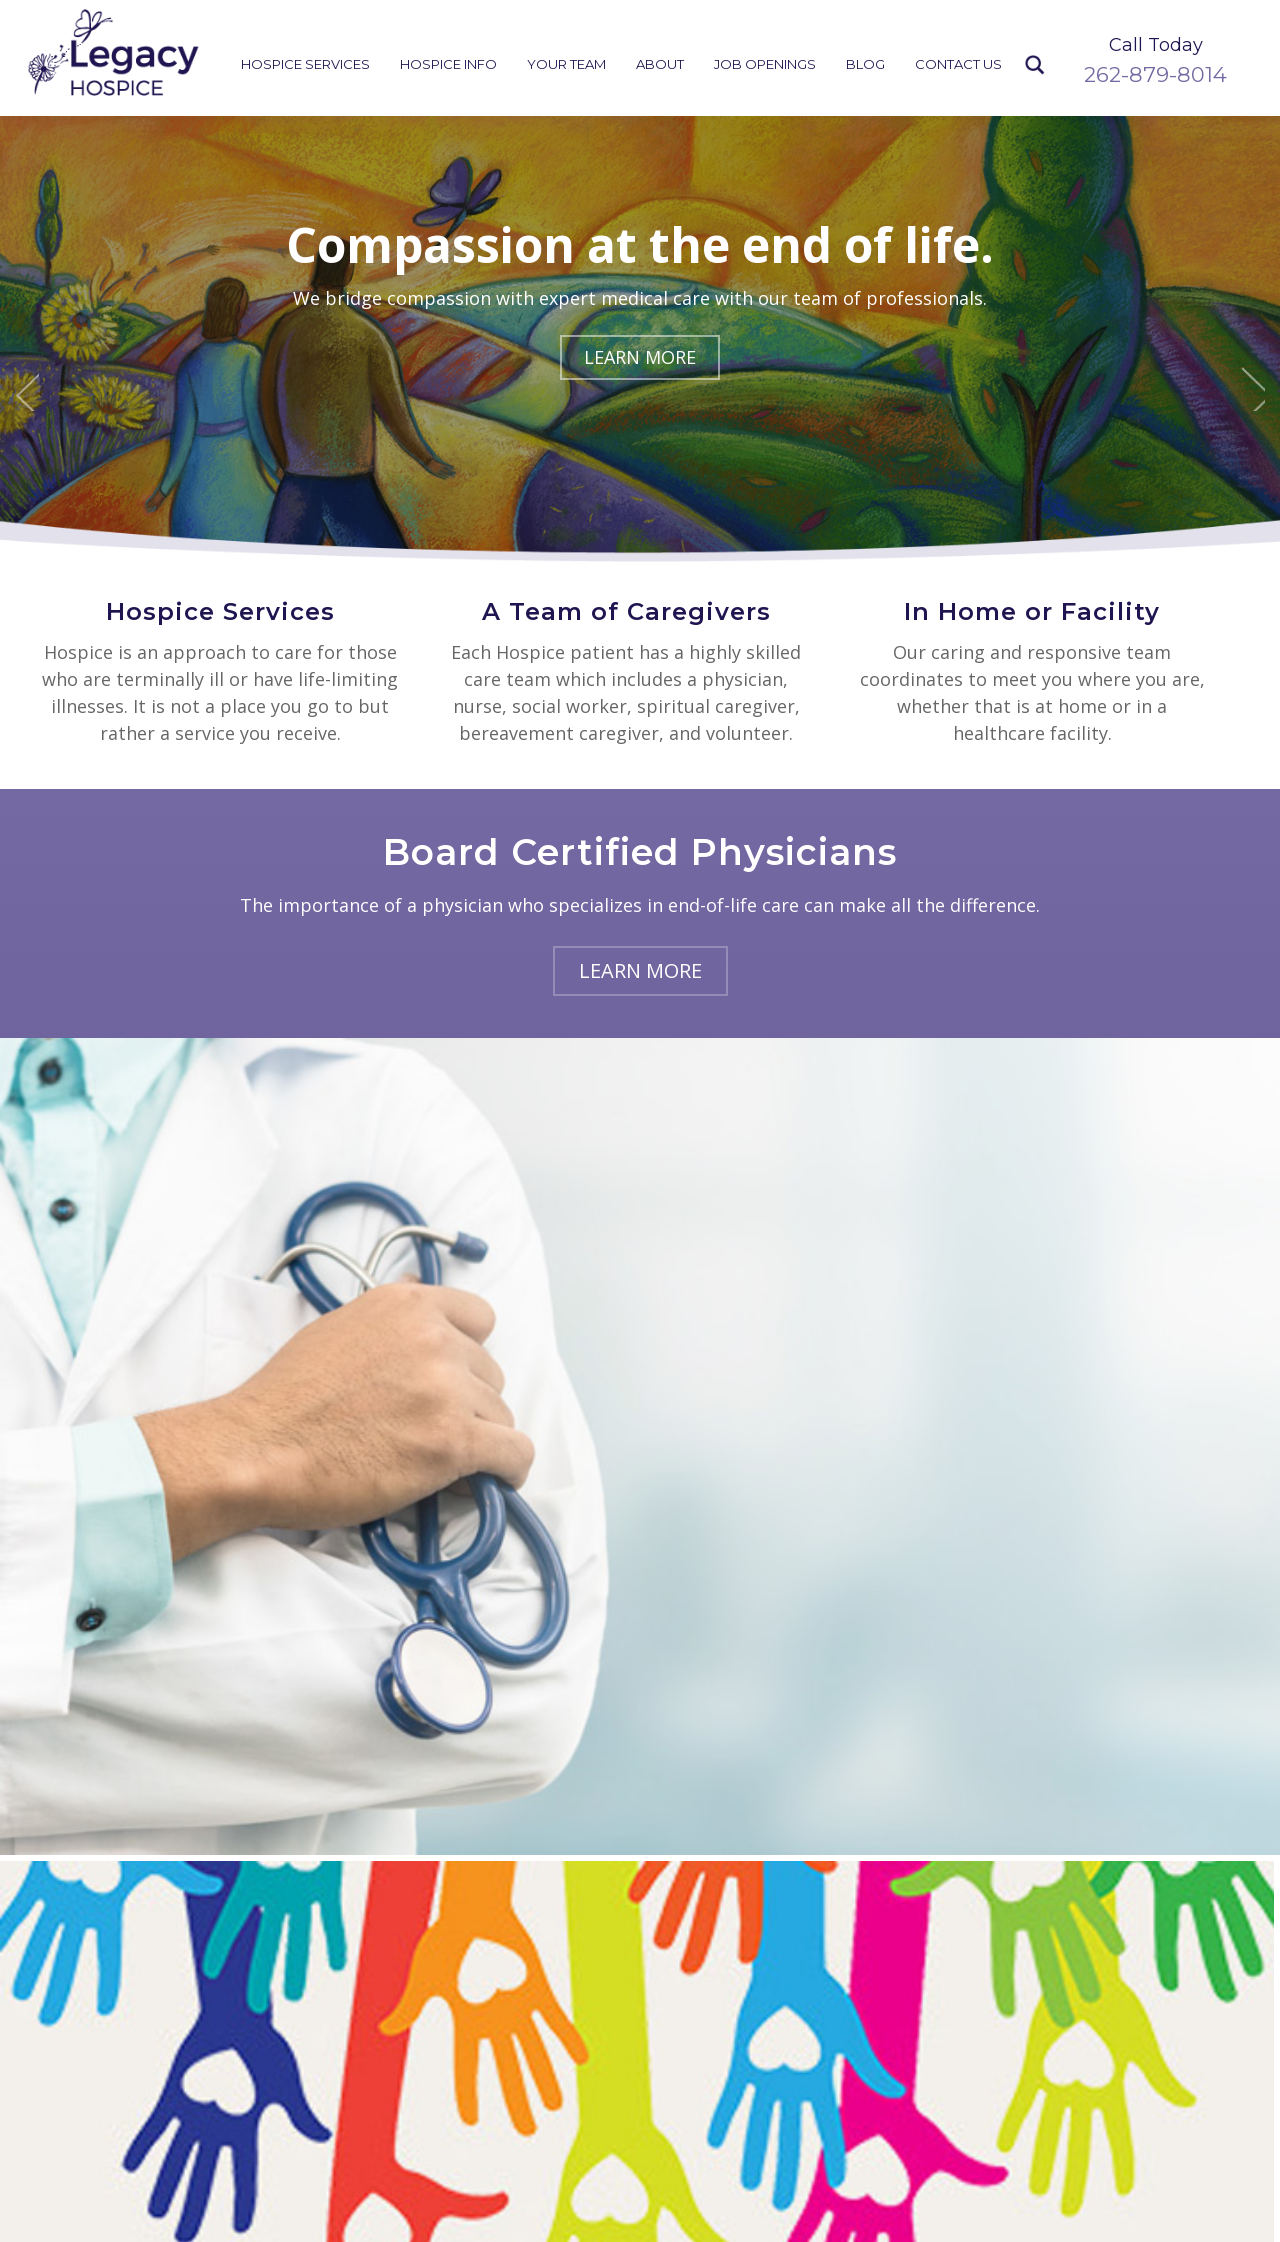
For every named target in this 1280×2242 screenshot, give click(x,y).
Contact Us (958, 64)
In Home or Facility (1032, 611)
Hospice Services (305, 64)
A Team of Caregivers (626, 611)
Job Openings (765, 64)
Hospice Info (448, 64)
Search (1035, 65)
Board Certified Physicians (640, 852)
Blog (865, 64)
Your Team (566, 64)
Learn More (640, 357)
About (660, 64)
